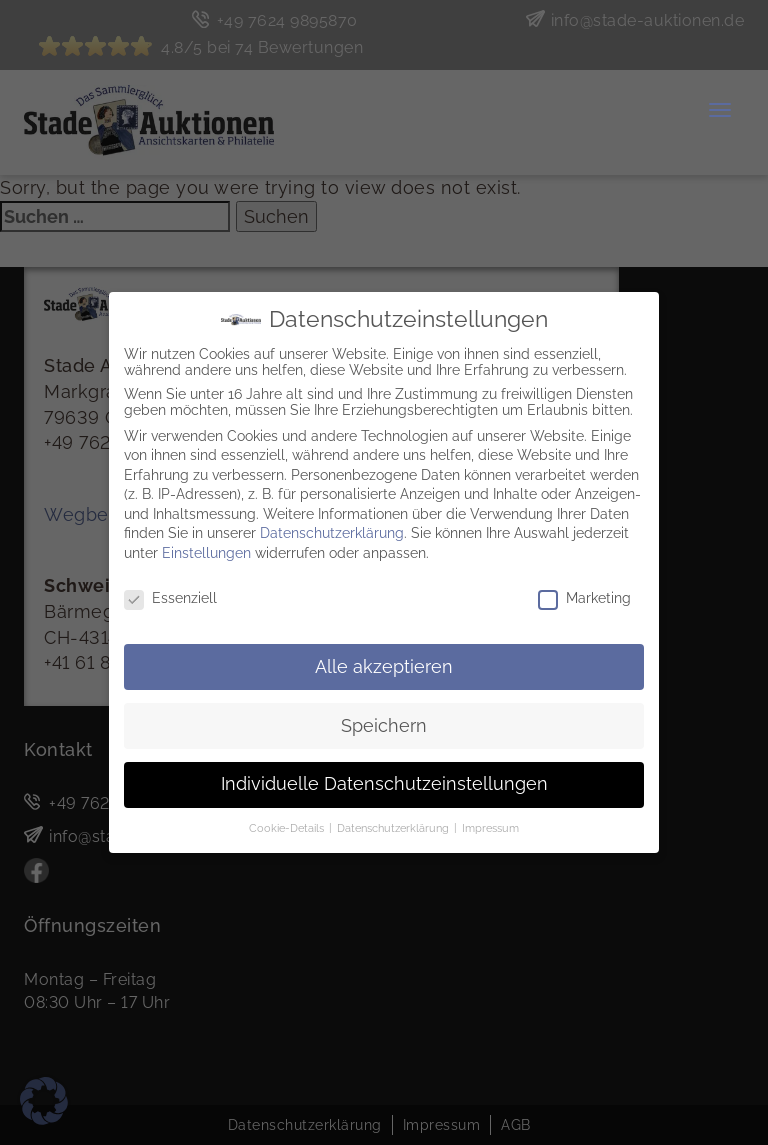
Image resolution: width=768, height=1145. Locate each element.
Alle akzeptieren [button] (384, 661)
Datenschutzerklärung (332, 528)
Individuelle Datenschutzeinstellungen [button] (384, 779)
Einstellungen (206, 547)
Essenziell (170, 592)
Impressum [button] (490, 823)
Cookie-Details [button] (288, 823)
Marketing (584, 592)
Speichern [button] (384, 720)
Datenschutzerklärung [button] (394, 823)
